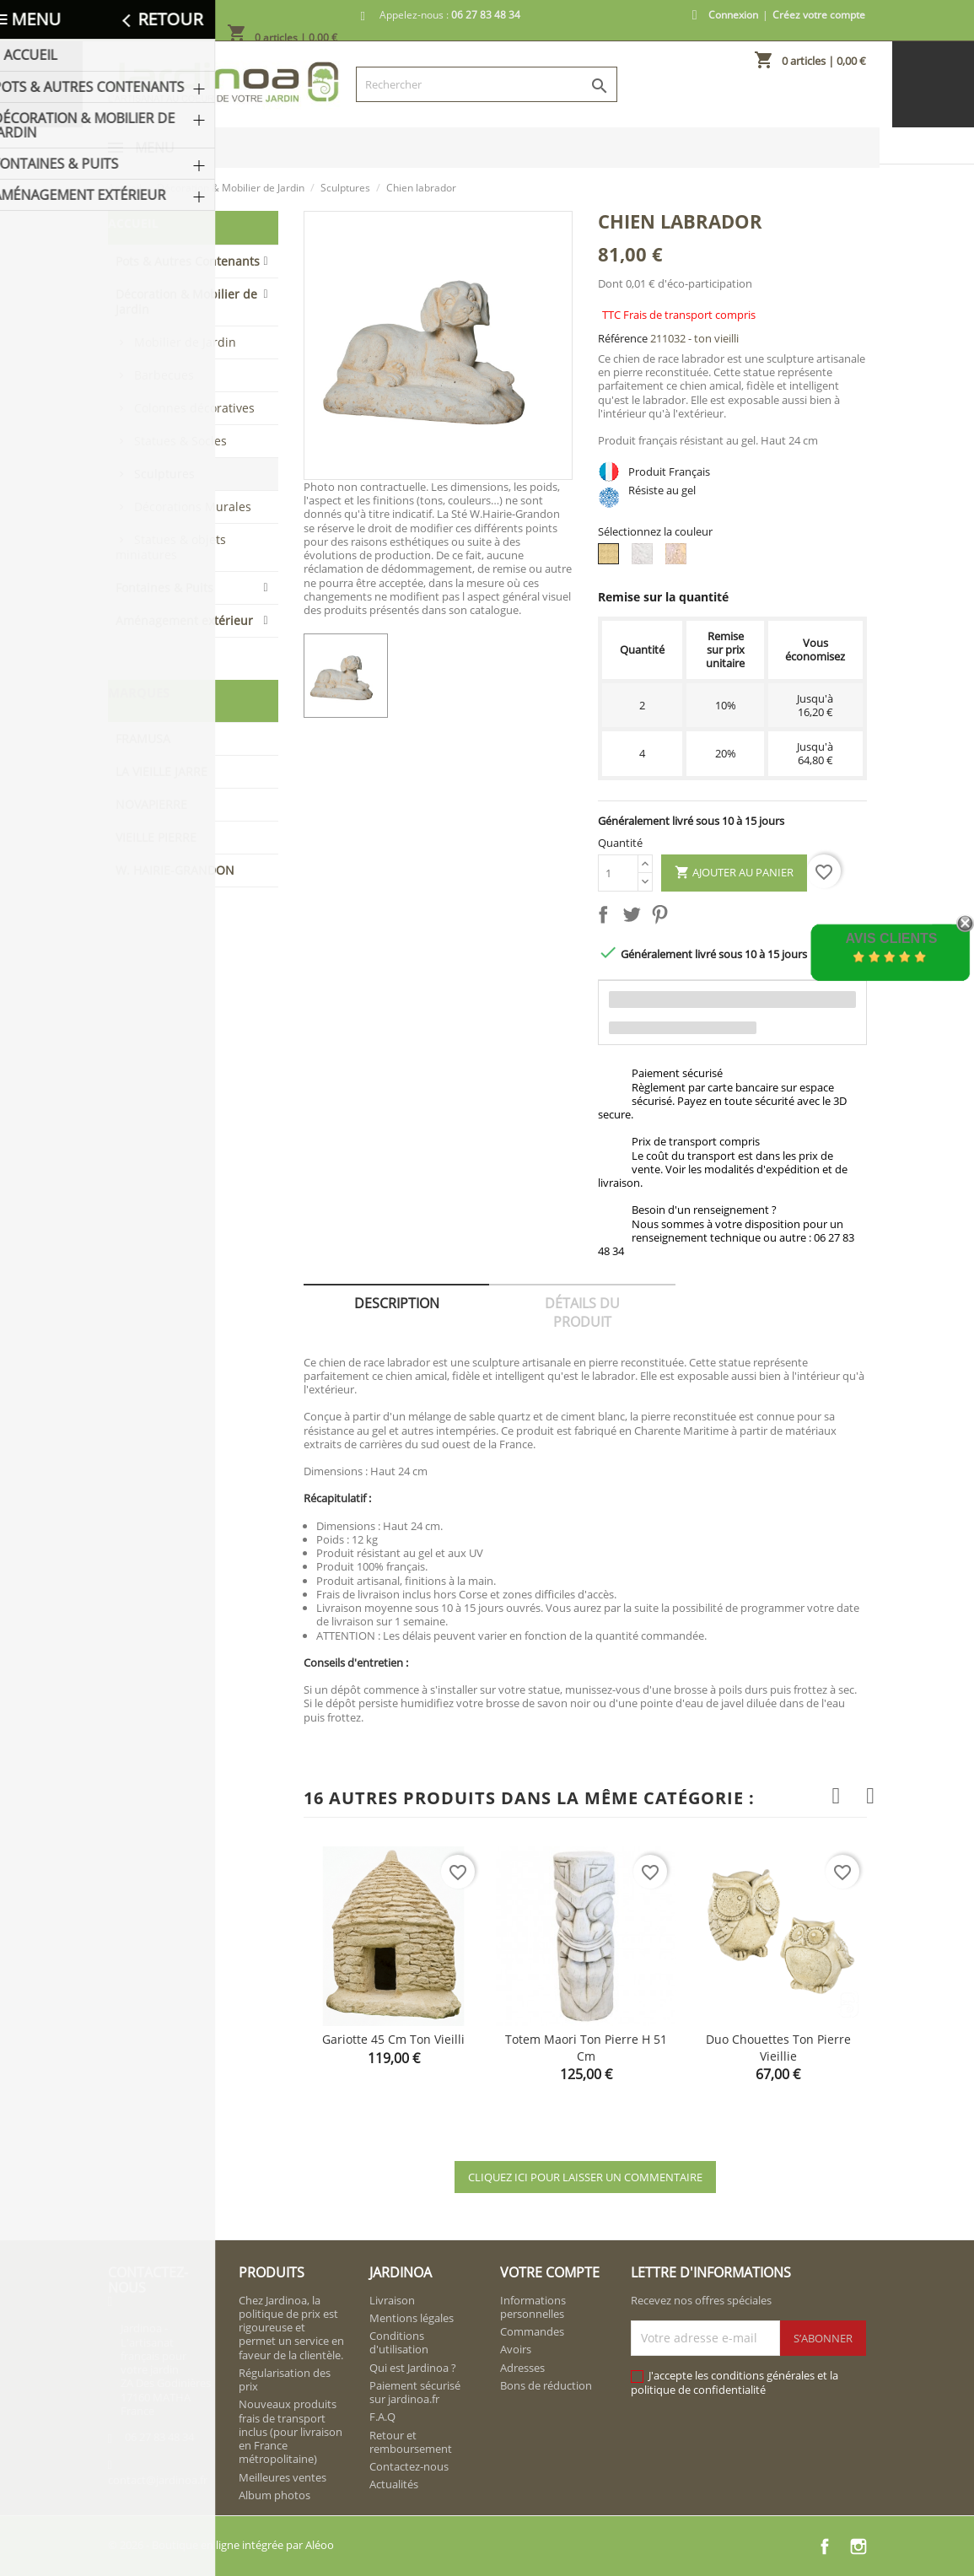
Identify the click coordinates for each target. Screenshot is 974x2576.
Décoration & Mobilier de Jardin (186, 301)
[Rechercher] (486, 84)
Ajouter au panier (734, 873)
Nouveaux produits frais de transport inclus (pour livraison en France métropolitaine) (290, 2431)
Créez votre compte (818, 15)
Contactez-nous (409, 2466)
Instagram (858, 2546)
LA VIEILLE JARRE (161, 771)
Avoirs (515, 2349)
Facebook (825, 2546)
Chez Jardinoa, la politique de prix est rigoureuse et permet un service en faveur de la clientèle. (291, 2328)
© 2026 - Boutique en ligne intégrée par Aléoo (221, 2544)
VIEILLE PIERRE (156, 837)
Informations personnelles (533, 2307)
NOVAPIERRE (151, 804)
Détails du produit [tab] (582, 1312)
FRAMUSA (143, 738)
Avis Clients (891, 938)
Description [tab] (396, 1303)
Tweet (635, 918)
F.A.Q (382, 2416)
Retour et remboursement (410, 2442)
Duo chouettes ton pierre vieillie (778, 2047)
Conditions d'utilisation (398, 2342)
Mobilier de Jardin (185, 342)
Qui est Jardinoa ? (412, 2367)
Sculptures (164, 474)
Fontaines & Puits (164, 587)
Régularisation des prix (285, 2379)
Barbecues (164, 375)
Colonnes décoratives (194, 408)
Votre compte (550, 2272)
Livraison (392, 2300)
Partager (606, 918)
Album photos (274, 2495)
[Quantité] (618, 873)
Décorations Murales (192, 506)
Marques (139, 692)
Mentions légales (411, 2317)
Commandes (532, 2331)
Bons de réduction (546, 2385)
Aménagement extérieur (184, 620)
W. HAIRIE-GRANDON (175, 870)
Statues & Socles (180, 441)
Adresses (522, 2367)
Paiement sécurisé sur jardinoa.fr (414, 2392)
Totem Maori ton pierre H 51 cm (586, 2047)
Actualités (393, 2484)
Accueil (133, 223)
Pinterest (663, 918)
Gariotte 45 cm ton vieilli (393, 2039)
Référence (623, 338)
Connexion (733, 15)
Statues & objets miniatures (171, 547)
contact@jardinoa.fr (157, 2479)
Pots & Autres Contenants (188, 261)
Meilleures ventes (282, 2477)
